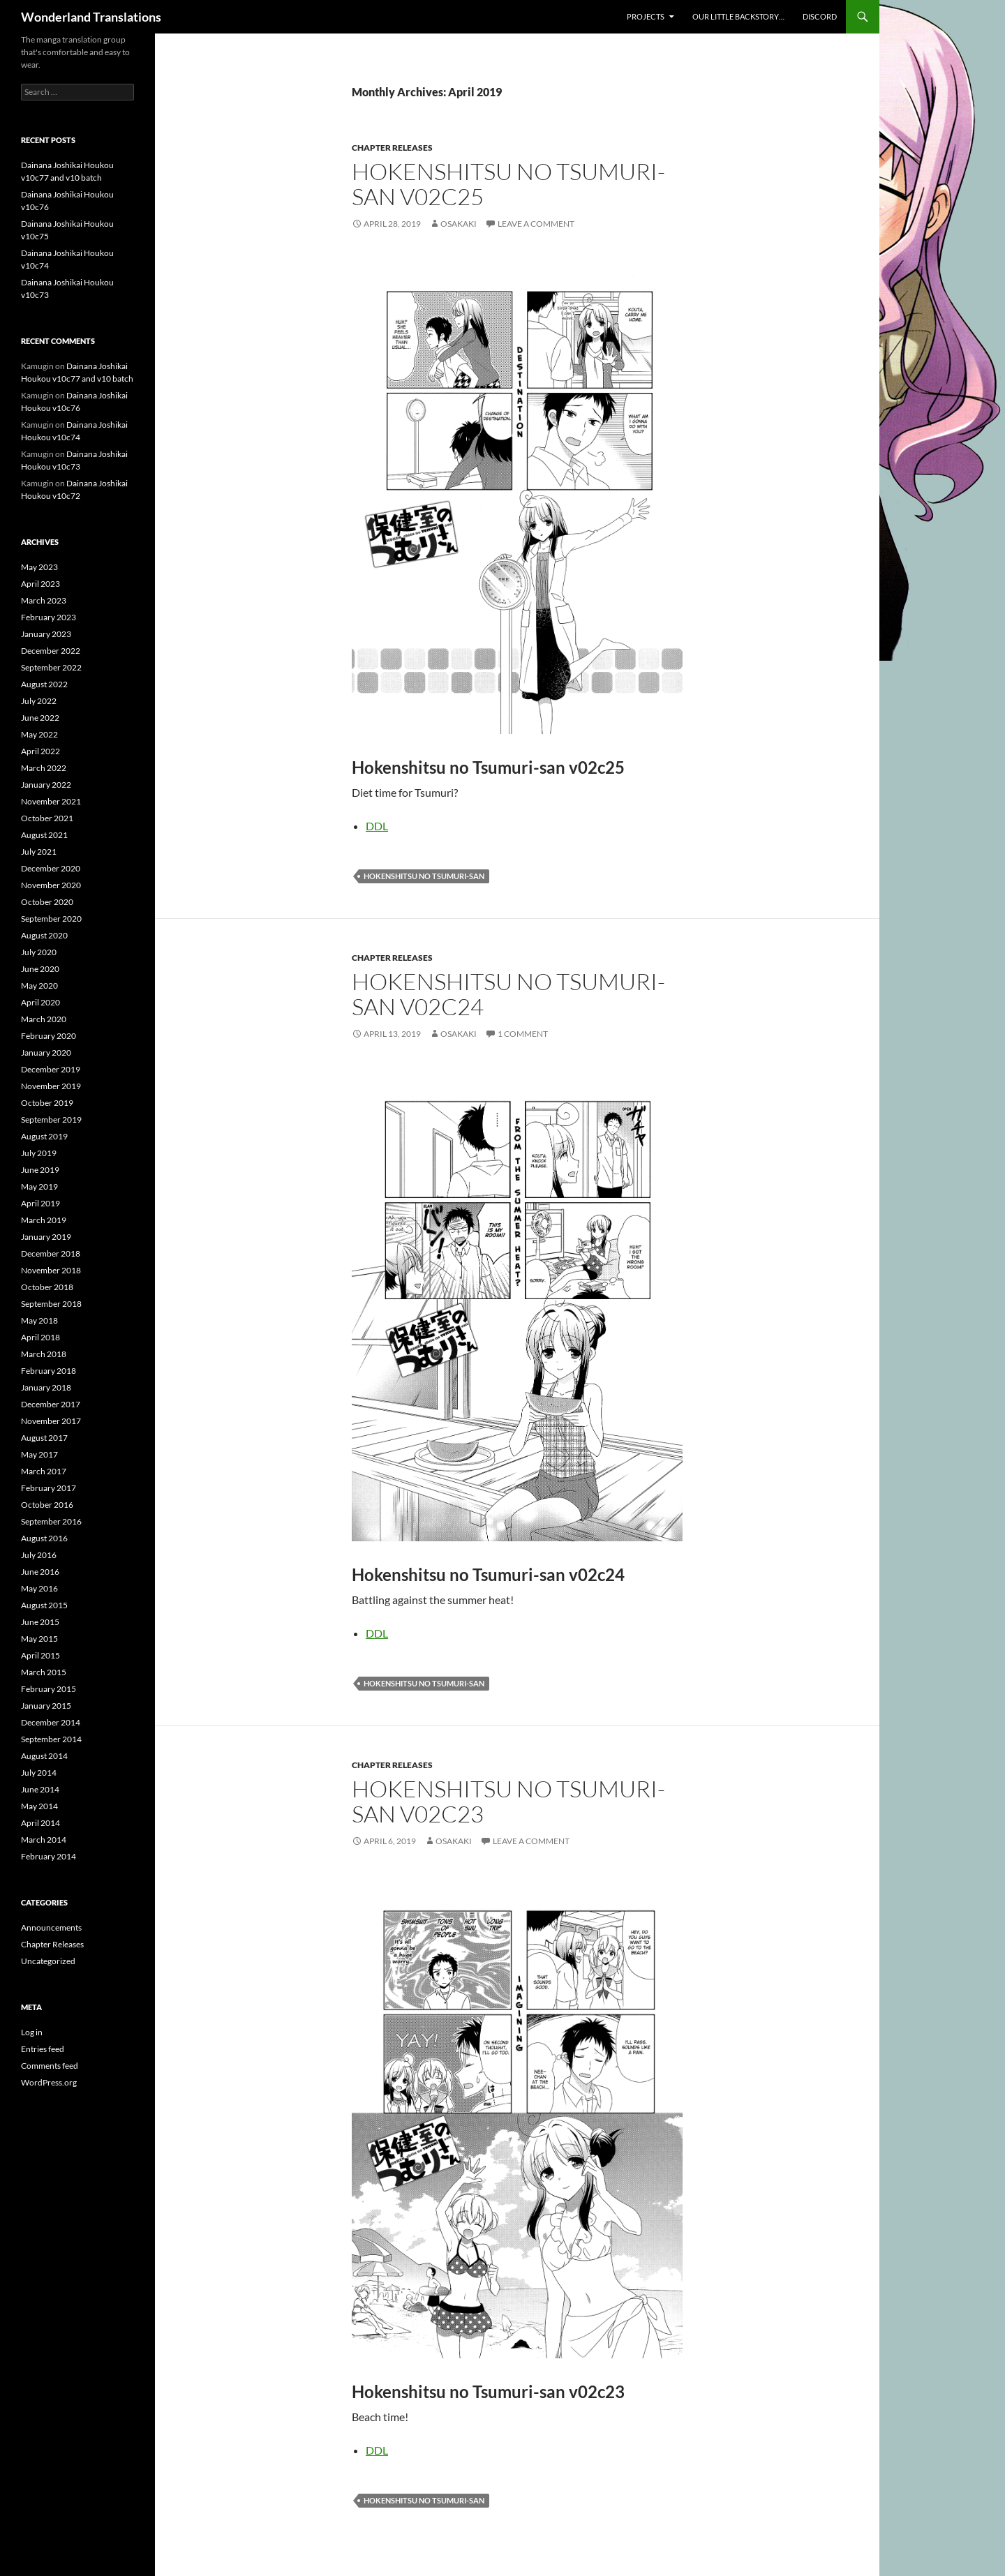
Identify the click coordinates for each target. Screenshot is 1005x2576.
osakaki (458, 223)
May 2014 (39, 1806)
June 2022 (40, 717)
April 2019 (40, 1203)
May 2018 (39, 1320)
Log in (32, 2032)
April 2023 (40, 583)
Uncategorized (48, 1961)
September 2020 (51, 918)
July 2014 (39, 1772)
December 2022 (50, 650)
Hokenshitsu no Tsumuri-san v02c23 (508, 1801)
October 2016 (47, 1504)
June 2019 (40, 1170)
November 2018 (51, 1270)
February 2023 (48, 617)
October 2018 (47, 1287)
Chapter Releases (392, 147)
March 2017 (43, 1471)
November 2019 (51, 1086)
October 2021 (47, 818)
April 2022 (40, 751)
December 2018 (50, 1253)
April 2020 (40, 1002)
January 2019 (46, 1236)
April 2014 (40, 1823)
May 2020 (39, 985)
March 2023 (43, 600)
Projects (645, 16)
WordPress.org (49, 2082)
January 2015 (46, 1705)
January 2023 (46, 634)
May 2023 (39, 567)
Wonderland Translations (91, 16)
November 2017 (51, 1421)
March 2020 (43, 1019)
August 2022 (44, 684)
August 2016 (44, 1538)
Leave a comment (536, 223)
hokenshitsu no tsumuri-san (424, 876)
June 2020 (40, 969)
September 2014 (51, 1739)
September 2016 (51, 1521)
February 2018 (48, 1370)
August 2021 (44, 835)
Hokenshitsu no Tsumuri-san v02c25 (508, 184)
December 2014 (50, 1722)
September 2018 (51, 1303)
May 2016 (39, 1588)
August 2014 (44, 1756)
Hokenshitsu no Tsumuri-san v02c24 (508, 994)
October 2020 (47, 902)
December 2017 (50, 1404)
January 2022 (46, 784)
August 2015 (44, 1605)
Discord (820, 16)
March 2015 (43, 1672)
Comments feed (49, 2065)
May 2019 (39, 1186)
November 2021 (51, 801)
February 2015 (48, 1689)
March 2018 (43, 1354)
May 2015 (39, 1638)
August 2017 (44, 1437)
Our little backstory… (738, 16)
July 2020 (39, 952)
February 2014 (48, 1856)
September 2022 (51, 667)
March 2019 (43, 1220)
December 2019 (50, 1069)
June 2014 (40, 1789)
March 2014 (43, 1839)
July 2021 (39, 851)
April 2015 (40, 1655)
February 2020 (48, 1036)
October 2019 (47, 1103)
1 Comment (523, 1033)
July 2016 (39, 1555)
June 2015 (40, 1622)
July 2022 (39, 701)
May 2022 (39, 734)
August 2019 (44, 1136)
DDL (377, 825)
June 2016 (40, 1571)
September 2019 (51, 1119)
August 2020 (44, 935)
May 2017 (39, 1454)
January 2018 (46, 1387)
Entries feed (42, 2049)
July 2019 (39, 1153)
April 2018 (40, 1337)
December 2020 (50, 868)
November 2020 (51, 885)
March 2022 (43, 768)
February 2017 (48, 1488)
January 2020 (46, 1052)
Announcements (51, 1927)
